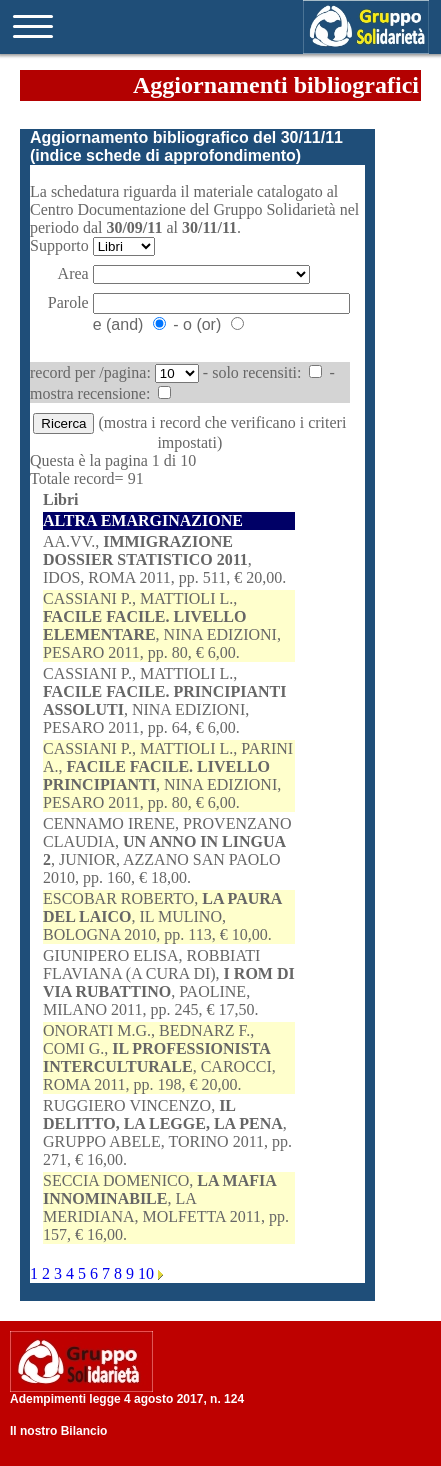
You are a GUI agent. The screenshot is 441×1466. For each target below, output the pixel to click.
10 (148, 1273)
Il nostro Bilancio (58, 1431)
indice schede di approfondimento (165, 155)
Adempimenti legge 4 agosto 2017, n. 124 (127, 1399)
